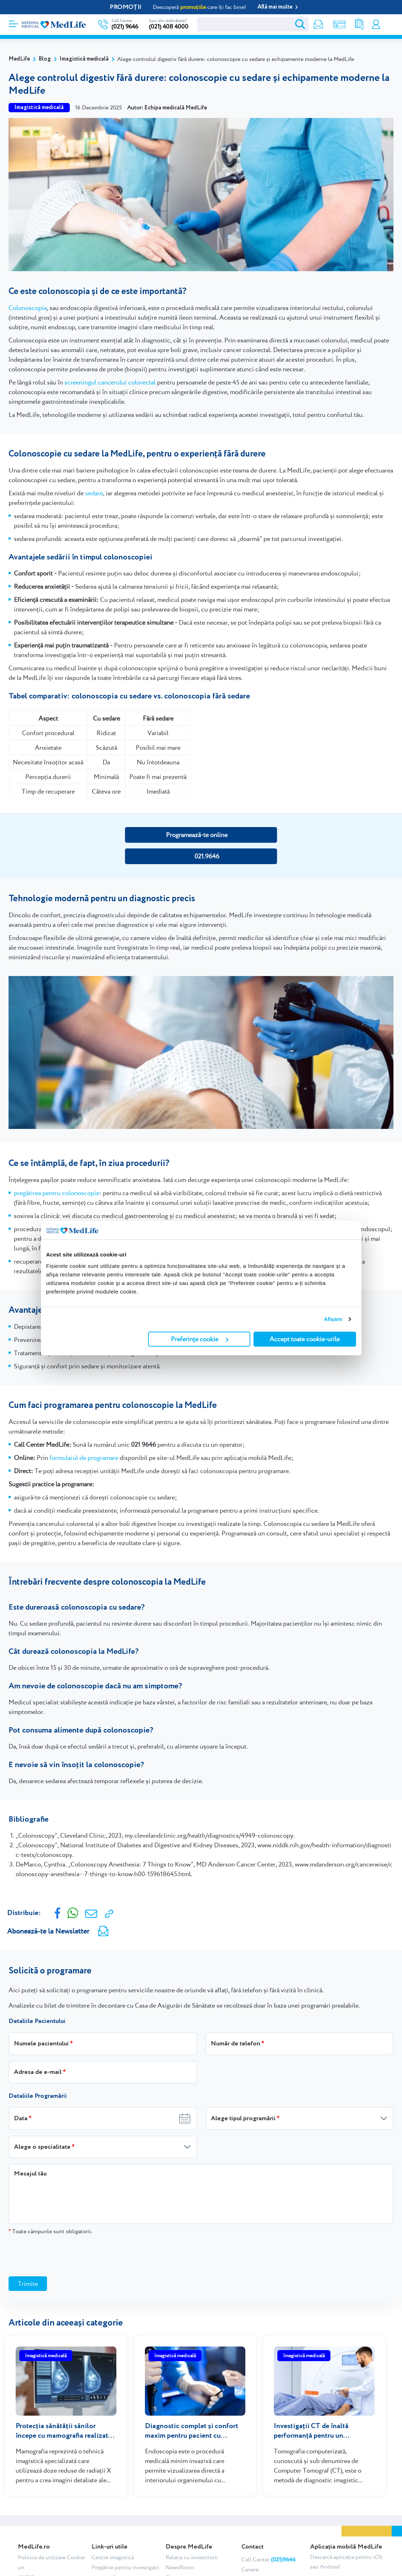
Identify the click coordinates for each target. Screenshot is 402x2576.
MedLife (19, 59)
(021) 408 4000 (168, 26)
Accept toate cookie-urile (305, 1339)
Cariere (250, 2558)
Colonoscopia (28, 307)
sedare (94, 493)
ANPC (26, 2566)
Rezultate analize (355, 24)
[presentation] (63, 2255)
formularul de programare (83, 1457)
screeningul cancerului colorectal (110, 382)
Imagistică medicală (84, 59)
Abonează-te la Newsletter (48, 1931)
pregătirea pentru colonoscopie (56, 1193)
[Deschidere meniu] (13, 22)
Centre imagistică (113, 2546)
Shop (334, 24)
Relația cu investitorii (192, 2546)
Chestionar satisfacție (267, 2568)
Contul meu (374, 24)
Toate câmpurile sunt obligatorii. (50, 2231)
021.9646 (206, 856)
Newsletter (313, 24)
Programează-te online (197, 834)
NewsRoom (180, 2556)
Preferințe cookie (200, 1339)
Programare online (388, 24)
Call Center (268, 2548)
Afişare (333, 1319)
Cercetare (177, 2566)
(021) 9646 (124, 26)
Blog (44, 59)
